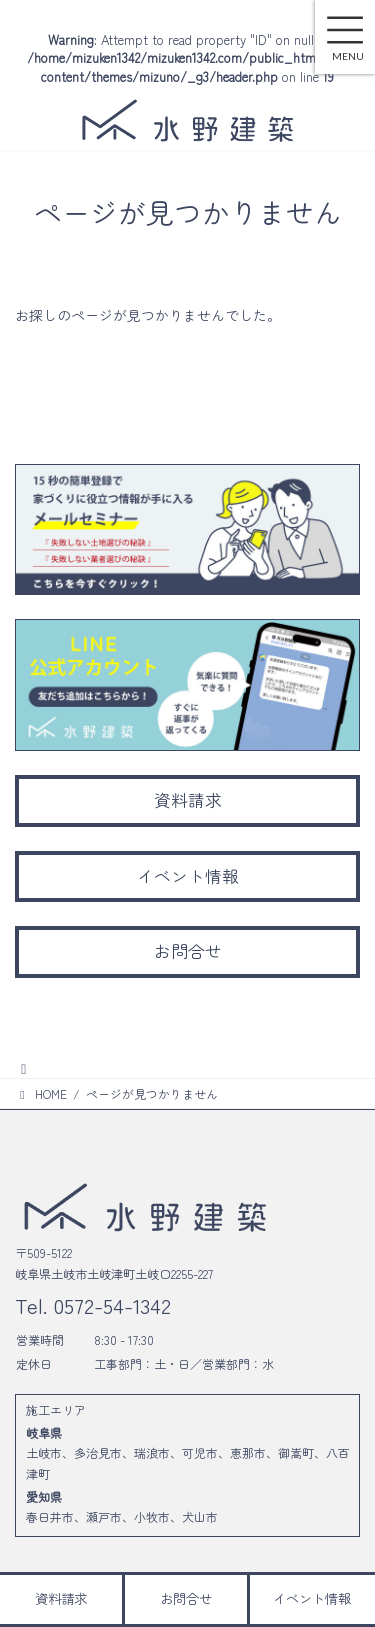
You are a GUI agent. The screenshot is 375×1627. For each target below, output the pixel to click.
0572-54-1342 (109, 1305)
